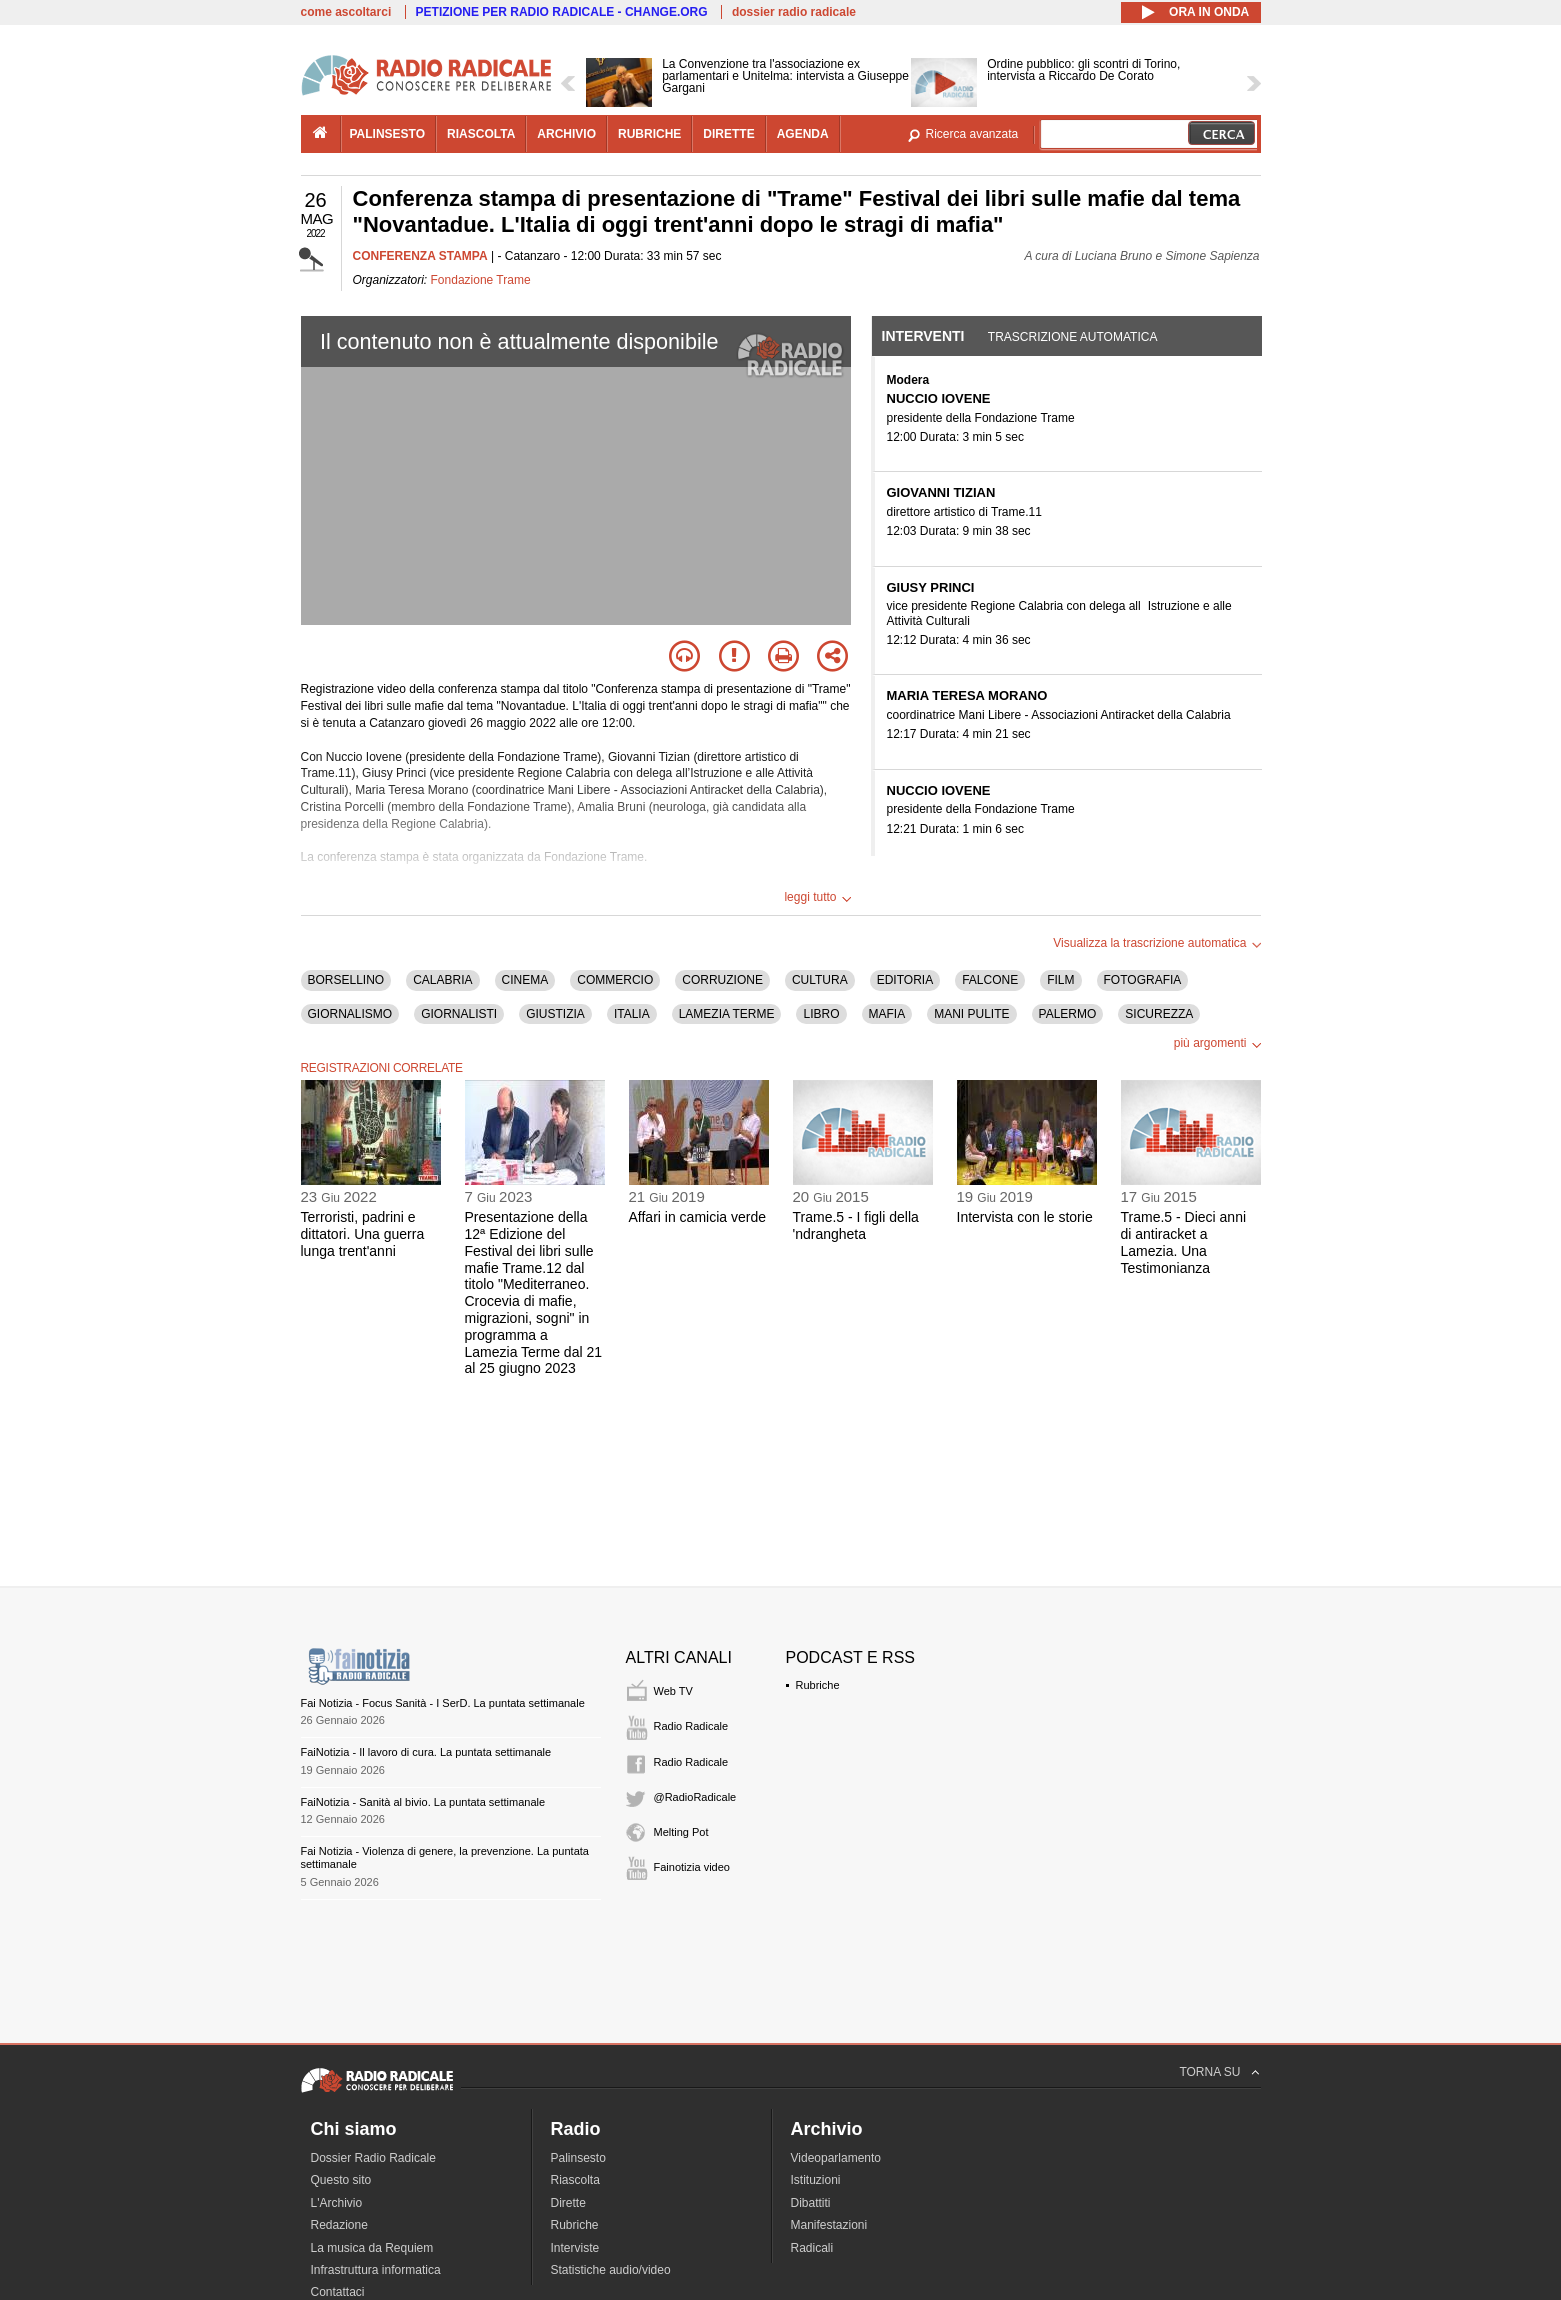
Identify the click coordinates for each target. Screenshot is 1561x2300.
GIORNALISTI (459, 1014)
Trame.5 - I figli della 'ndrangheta (856, 1225)
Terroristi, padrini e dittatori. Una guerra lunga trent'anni (363, 1234)
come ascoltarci (346, 12)
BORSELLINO (346, 980)
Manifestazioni (829, 2225)
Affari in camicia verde (697, 1217)
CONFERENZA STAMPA (420, 256)
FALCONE (990, 980)
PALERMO (1068, 1014)
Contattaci (338, 2292)
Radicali (812, 2248)
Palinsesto (578, 2158)
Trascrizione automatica (1073, 337)
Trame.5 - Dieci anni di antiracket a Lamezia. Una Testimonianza (1184, 1242)
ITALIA (632, 1014)
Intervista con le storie (1025, 1217)
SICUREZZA (1159, 1014)
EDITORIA (905, 980)
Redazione (339, 2225)
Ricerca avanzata (972, 134)
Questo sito (341, 2180)
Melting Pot (681, 1832)
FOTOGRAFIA (1143, 980)
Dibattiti (811, 2203)
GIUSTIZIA (555, 1014)
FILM (1060, 980)
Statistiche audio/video (611, 2270)
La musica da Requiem (372, 2248)
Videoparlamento (836, 2158)
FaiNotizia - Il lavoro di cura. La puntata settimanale (426, 1752)
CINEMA (525, 980)
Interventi (923, 336)
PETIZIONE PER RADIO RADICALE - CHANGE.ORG (562, 12)
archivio (566, 134)
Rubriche (818, 1685)
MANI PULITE (971, 1014)
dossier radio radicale (794, 12)
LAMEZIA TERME (727, 1014)
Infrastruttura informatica (376, 2270)
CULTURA (820, 980)
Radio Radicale (691, 1726)
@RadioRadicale (695, 1797)
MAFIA (887, 1014)
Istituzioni (816, 2180)
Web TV (673, 1691)
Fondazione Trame (481, 280)
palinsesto (388, 134)
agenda (803, 134)
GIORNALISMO (350, 1014)
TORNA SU (1209, 2072)
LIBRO (821, 1014)
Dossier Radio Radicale (373, 2158)
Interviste (575, 2248)
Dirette (568, 2203)
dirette (728, 134)
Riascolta (575, 2180)
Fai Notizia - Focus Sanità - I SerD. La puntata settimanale (443, 1703)
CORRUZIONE (722, 980)
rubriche (649, 134)
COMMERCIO (615, 980)
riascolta (481, 134)
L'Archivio (337, 2203)
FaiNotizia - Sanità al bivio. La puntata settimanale (423, 1802)
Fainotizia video (692, 1867)
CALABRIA (442, 980)
